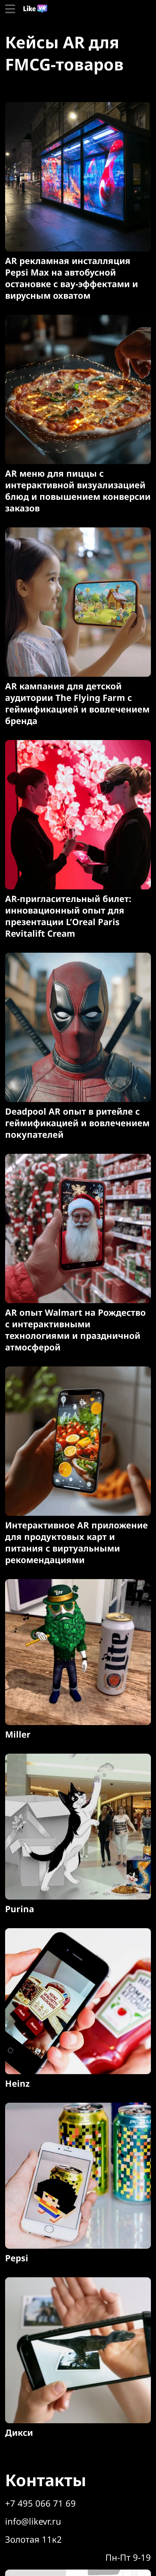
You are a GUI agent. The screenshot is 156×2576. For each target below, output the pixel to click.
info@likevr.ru (33, 2521)
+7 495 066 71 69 (40, 2503)
